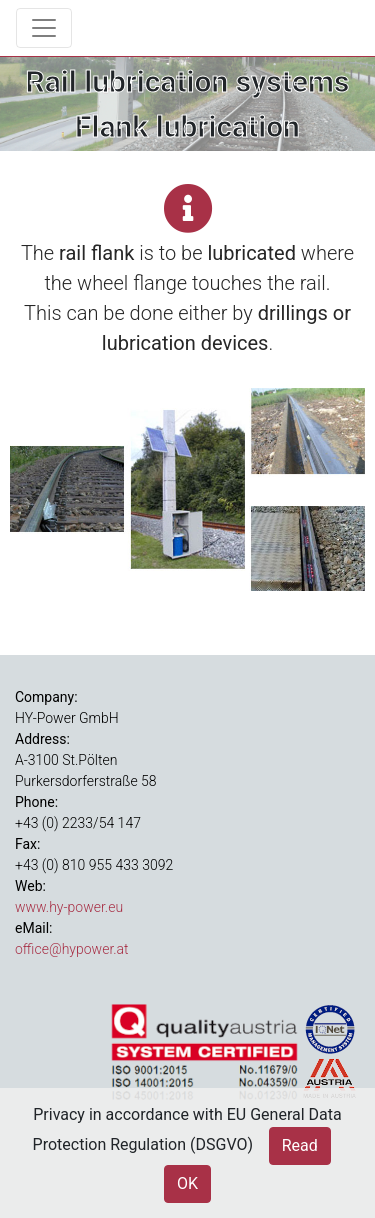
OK (187, 1183)
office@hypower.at (72, 949)
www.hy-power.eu (69, 907)
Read (300, 1145)
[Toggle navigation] (44, 28)
